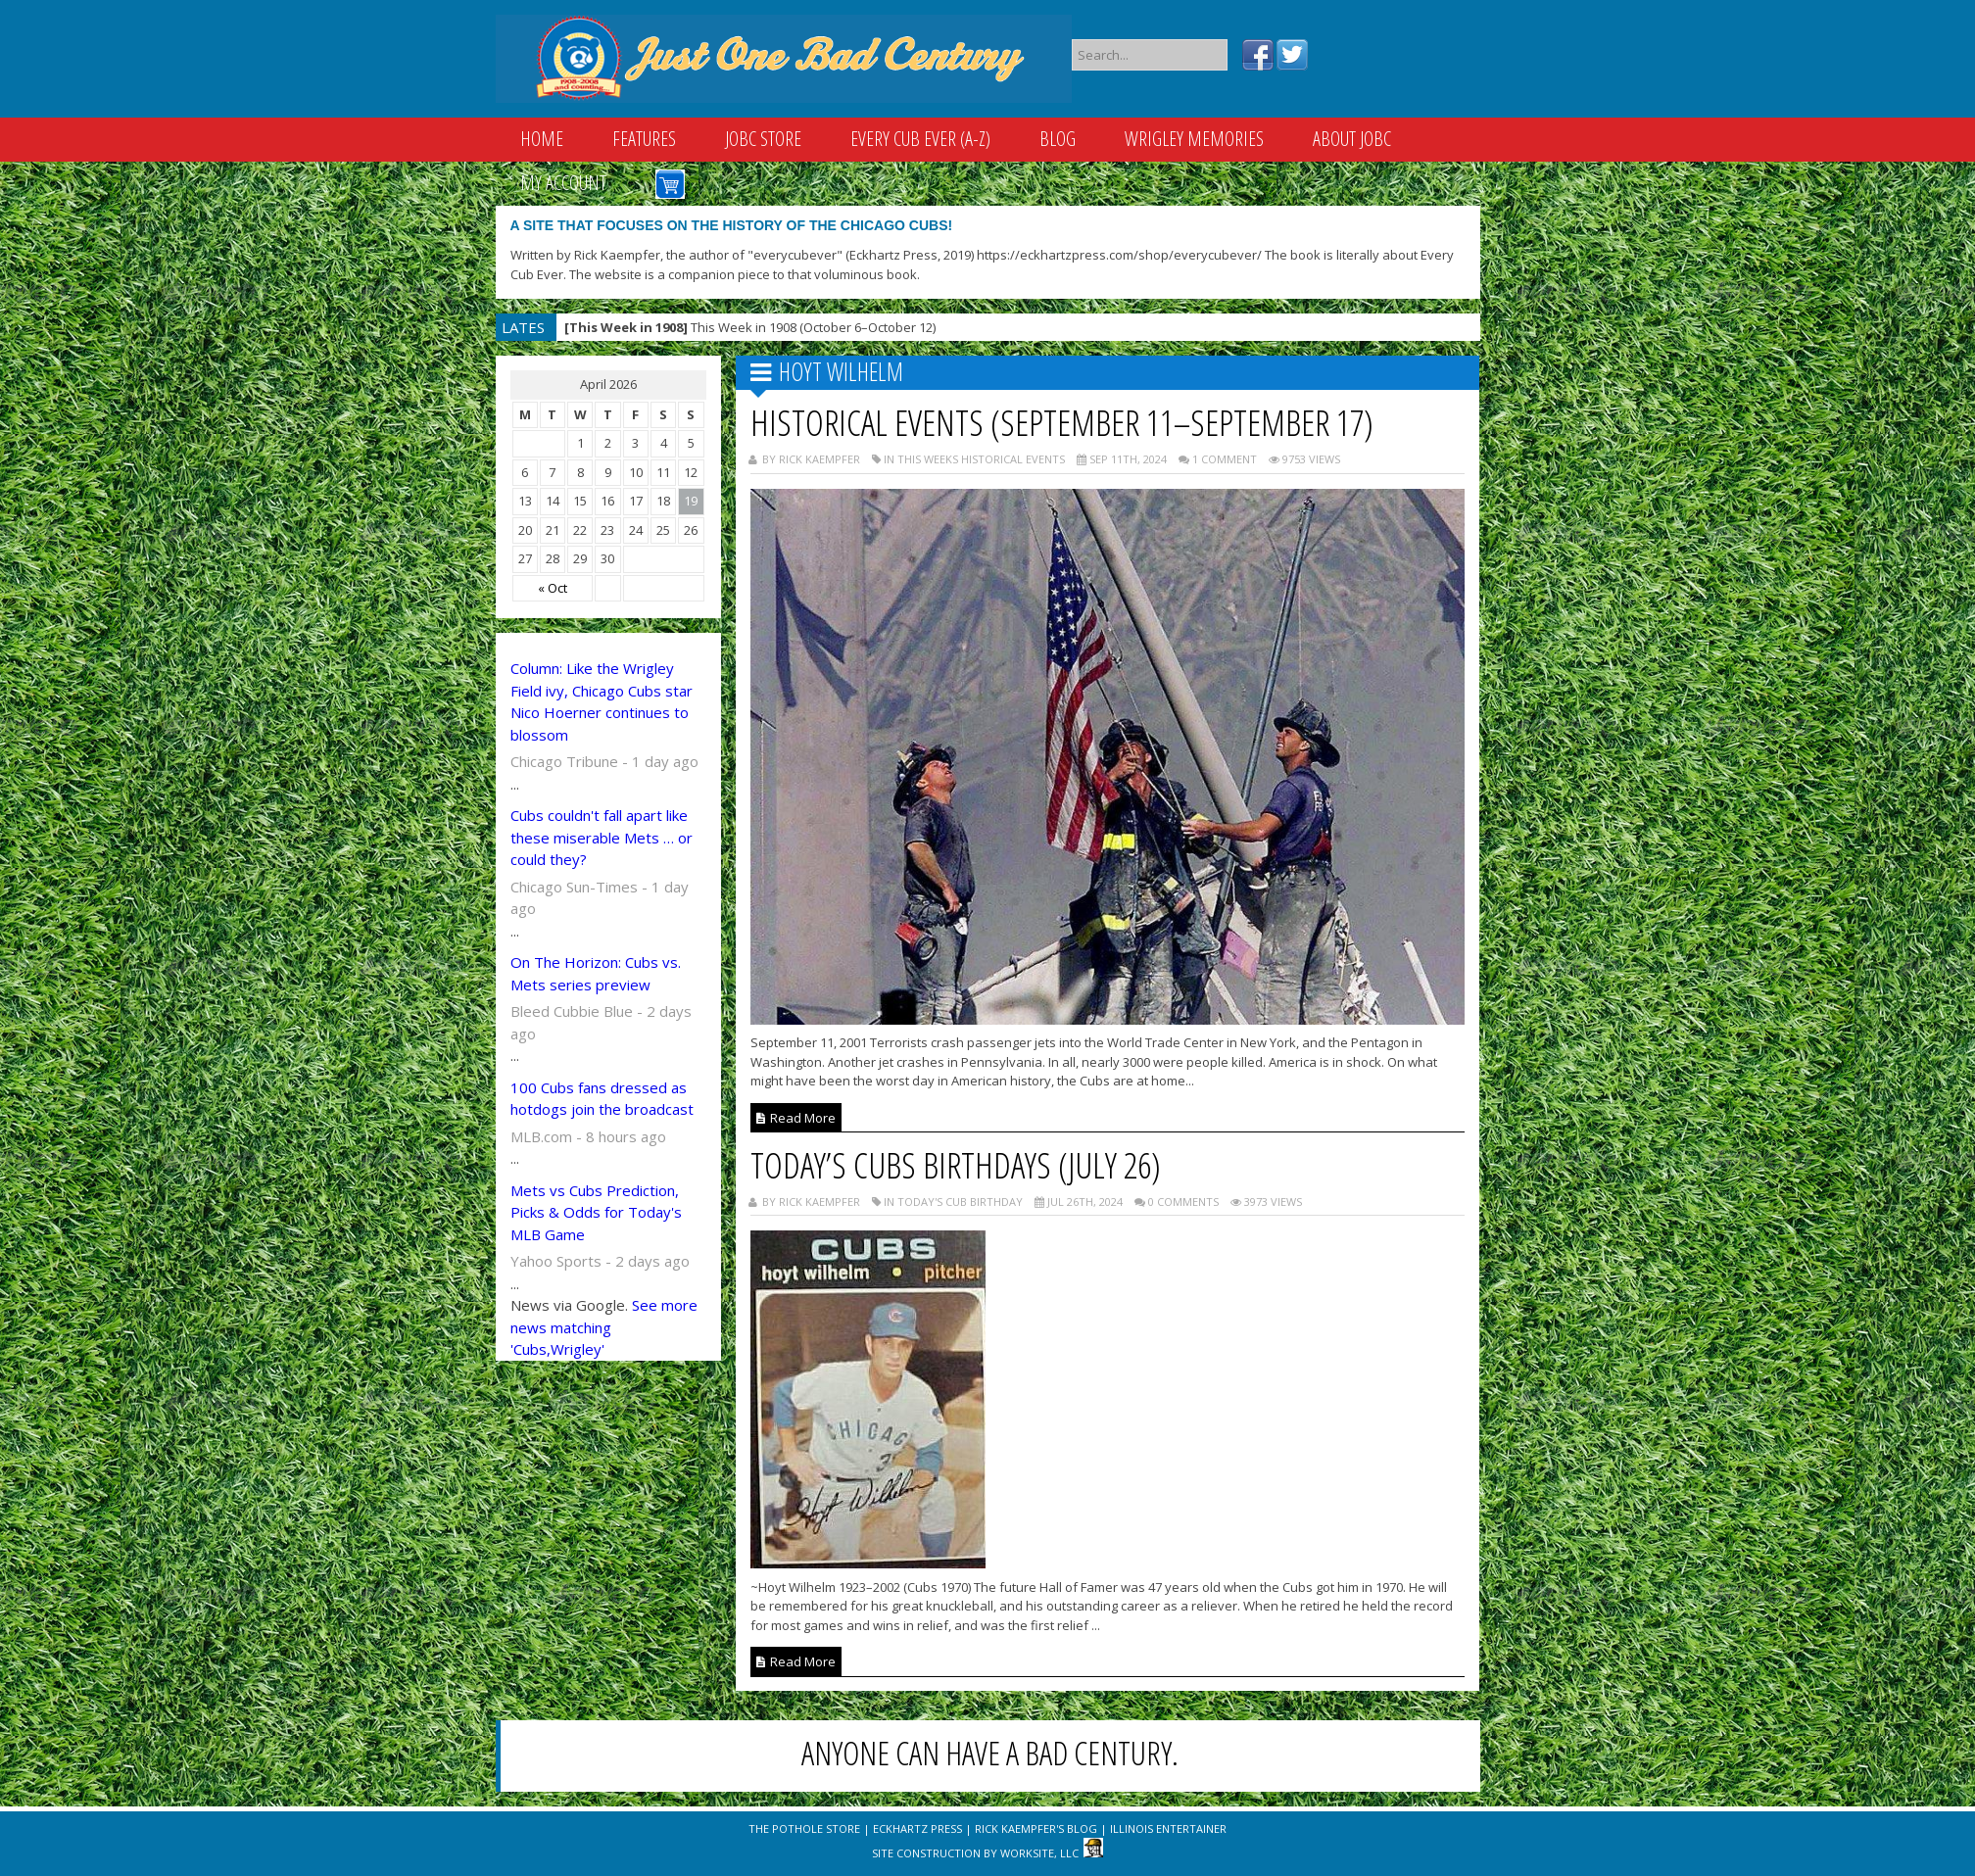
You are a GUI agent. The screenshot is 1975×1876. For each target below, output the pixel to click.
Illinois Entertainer (1168, 1828)
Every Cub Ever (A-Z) (920, 138)
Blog (1057, 138)
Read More (796, 1118)
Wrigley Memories (1194, 138)
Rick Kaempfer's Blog (1036, 1828)
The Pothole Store (804, 1828)
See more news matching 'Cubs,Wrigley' (604, 1327)
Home (541, 138)
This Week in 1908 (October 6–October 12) (750, 327)
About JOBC (1352, 138)
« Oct (552, 588)
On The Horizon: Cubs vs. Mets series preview (595, 973)
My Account (563, 182)
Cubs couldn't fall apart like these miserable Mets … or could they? (601, 837)
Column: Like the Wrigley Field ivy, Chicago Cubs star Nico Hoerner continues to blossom (601, 701)
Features (644, 138)
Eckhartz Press (917, 1828)
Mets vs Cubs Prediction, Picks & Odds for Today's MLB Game (596, 1212)
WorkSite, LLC (1039, 1853)
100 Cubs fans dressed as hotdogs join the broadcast (602, 1099)
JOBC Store (763, 138)
